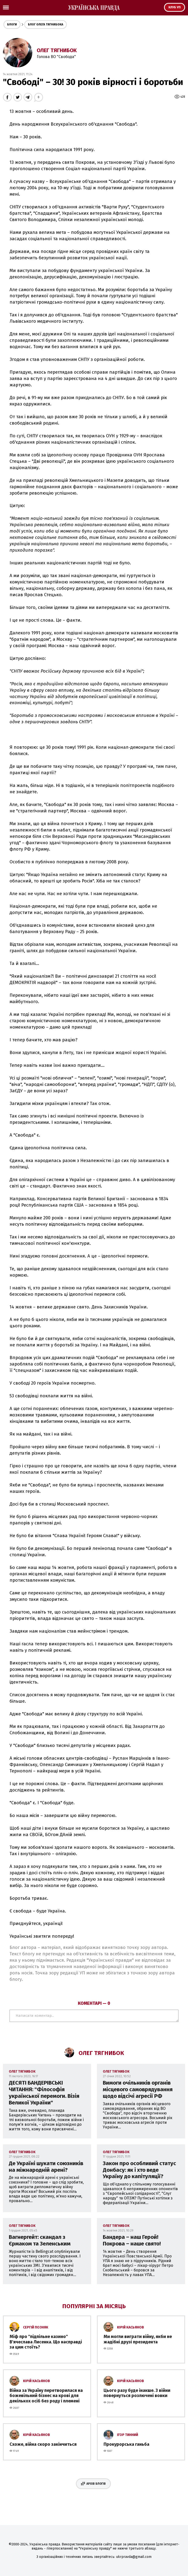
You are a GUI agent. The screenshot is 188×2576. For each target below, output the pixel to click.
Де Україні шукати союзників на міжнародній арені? (46, 2166)
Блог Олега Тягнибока (45, 24)
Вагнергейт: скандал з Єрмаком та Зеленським (39, 2240)
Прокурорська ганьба (126, 2444)
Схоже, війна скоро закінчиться (43, 2444)
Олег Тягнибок (57, 50)
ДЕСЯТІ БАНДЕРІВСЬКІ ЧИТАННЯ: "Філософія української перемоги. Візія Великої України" (44, 2092)
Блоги (12, 24)
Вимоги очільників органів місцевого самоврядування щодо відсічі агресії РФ (138, 2089)
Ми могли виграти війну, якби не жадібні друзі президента (138, 2339)
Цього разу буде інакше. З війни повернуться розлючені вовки (137, 2393)
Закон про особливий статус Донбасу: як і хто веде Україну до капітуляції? (139, 2170)
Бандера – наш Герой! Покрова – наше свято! (132, 2240)
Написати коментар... (94, 2016)
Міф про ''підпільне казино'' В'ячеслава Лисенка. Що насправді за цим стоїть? (46, 2342)
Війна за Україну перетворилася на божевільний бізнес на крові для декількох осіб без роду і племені (46, 2396)
